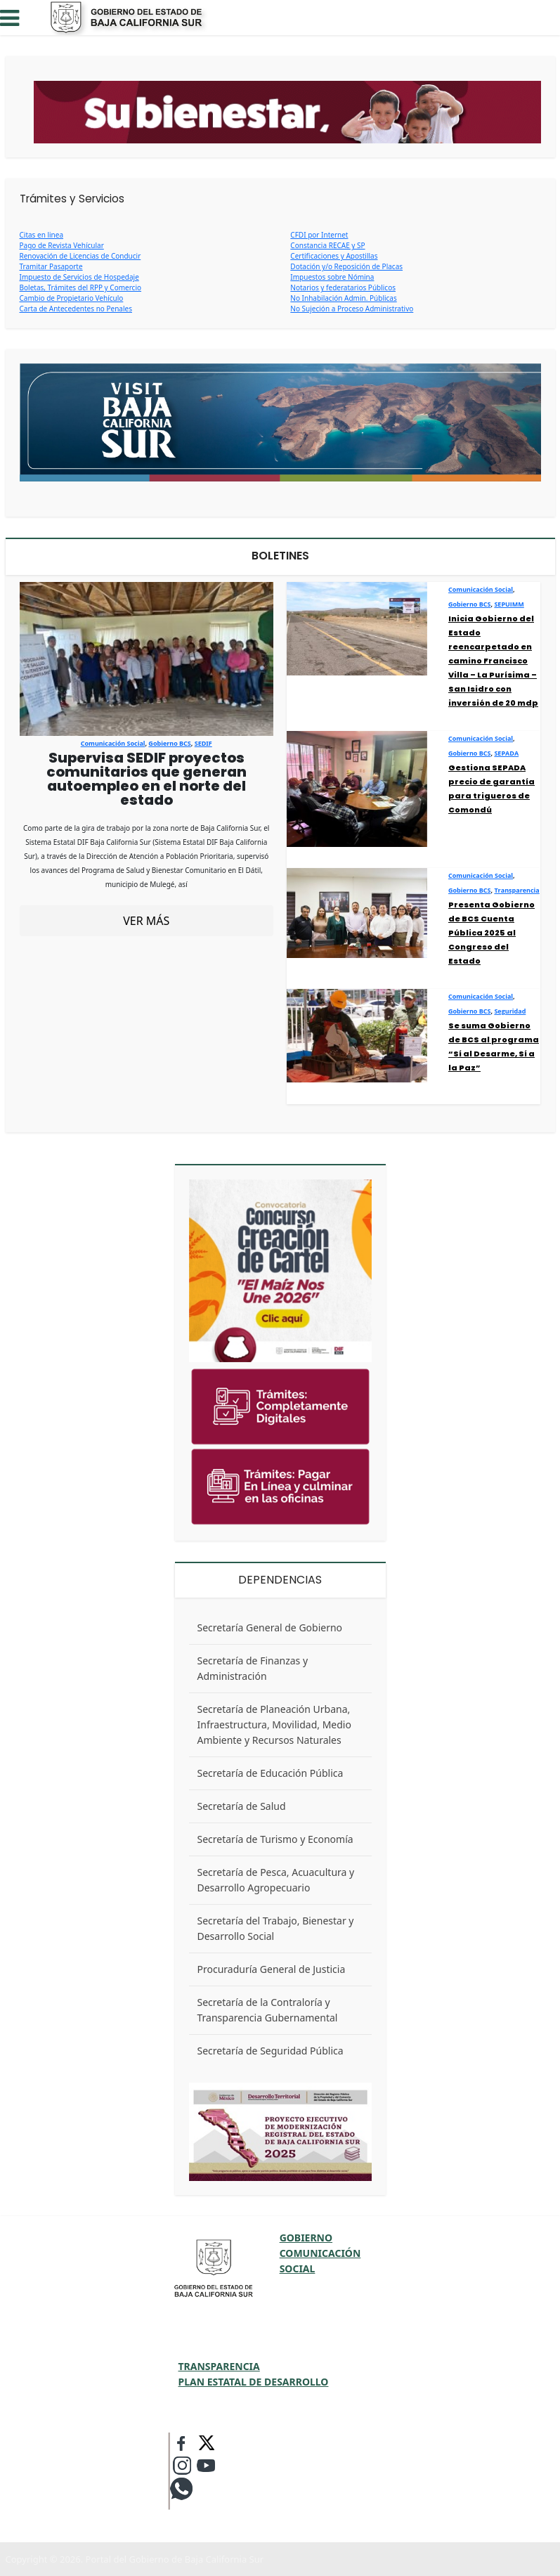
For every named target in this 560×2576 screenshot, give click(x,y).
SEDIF (203, 743)
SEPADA (506, 753)
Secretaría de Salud (241, 1806)
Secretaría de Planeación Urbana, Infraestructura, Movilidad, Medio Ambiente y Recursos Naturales (274, 1724)
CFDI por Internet (319, 235)
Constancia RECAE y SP (327, 245)
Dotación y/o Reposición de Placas (346, 266)
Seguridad (510, 1011)
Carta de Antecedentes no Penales (76, 308)
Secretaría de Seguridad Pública (270, 2050)
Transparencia (516, 890)
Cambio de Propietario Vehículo (72, 298)
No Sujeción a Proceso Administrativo (351, 308)
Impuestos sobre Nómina (332, 277)
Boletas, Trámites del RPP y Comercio (81, 287)
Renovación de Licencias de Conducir (80, 256)
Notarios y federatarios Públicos (343, 287)
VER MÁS (146, 920)
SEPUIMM (508, 604)
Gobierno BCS (169, 743)
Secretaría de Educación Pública (270, 1773)
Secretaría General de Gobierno (270, 1627)
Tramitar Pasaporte (51, 266)
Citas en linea (42, 235)
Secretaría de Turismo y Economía (275, 1839)
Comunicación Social (113, 743)
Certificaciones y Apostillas (333, 256)
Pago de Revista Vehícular (62, 245)
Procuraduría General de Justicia (271, 1969)
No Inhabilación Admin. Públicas (343, 298)
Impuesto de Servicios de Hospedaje (79, 277)
